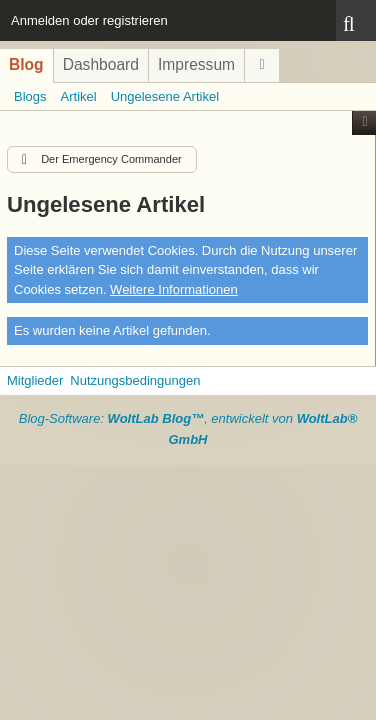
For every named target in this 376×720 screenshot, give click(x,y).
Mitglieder (35, 380)
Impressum (196, 64)
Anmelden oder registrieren (89, 20)
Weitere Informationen (174, 289)
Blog (26, 64)
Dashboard (101, 64)
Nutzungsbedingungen (135, 380)
